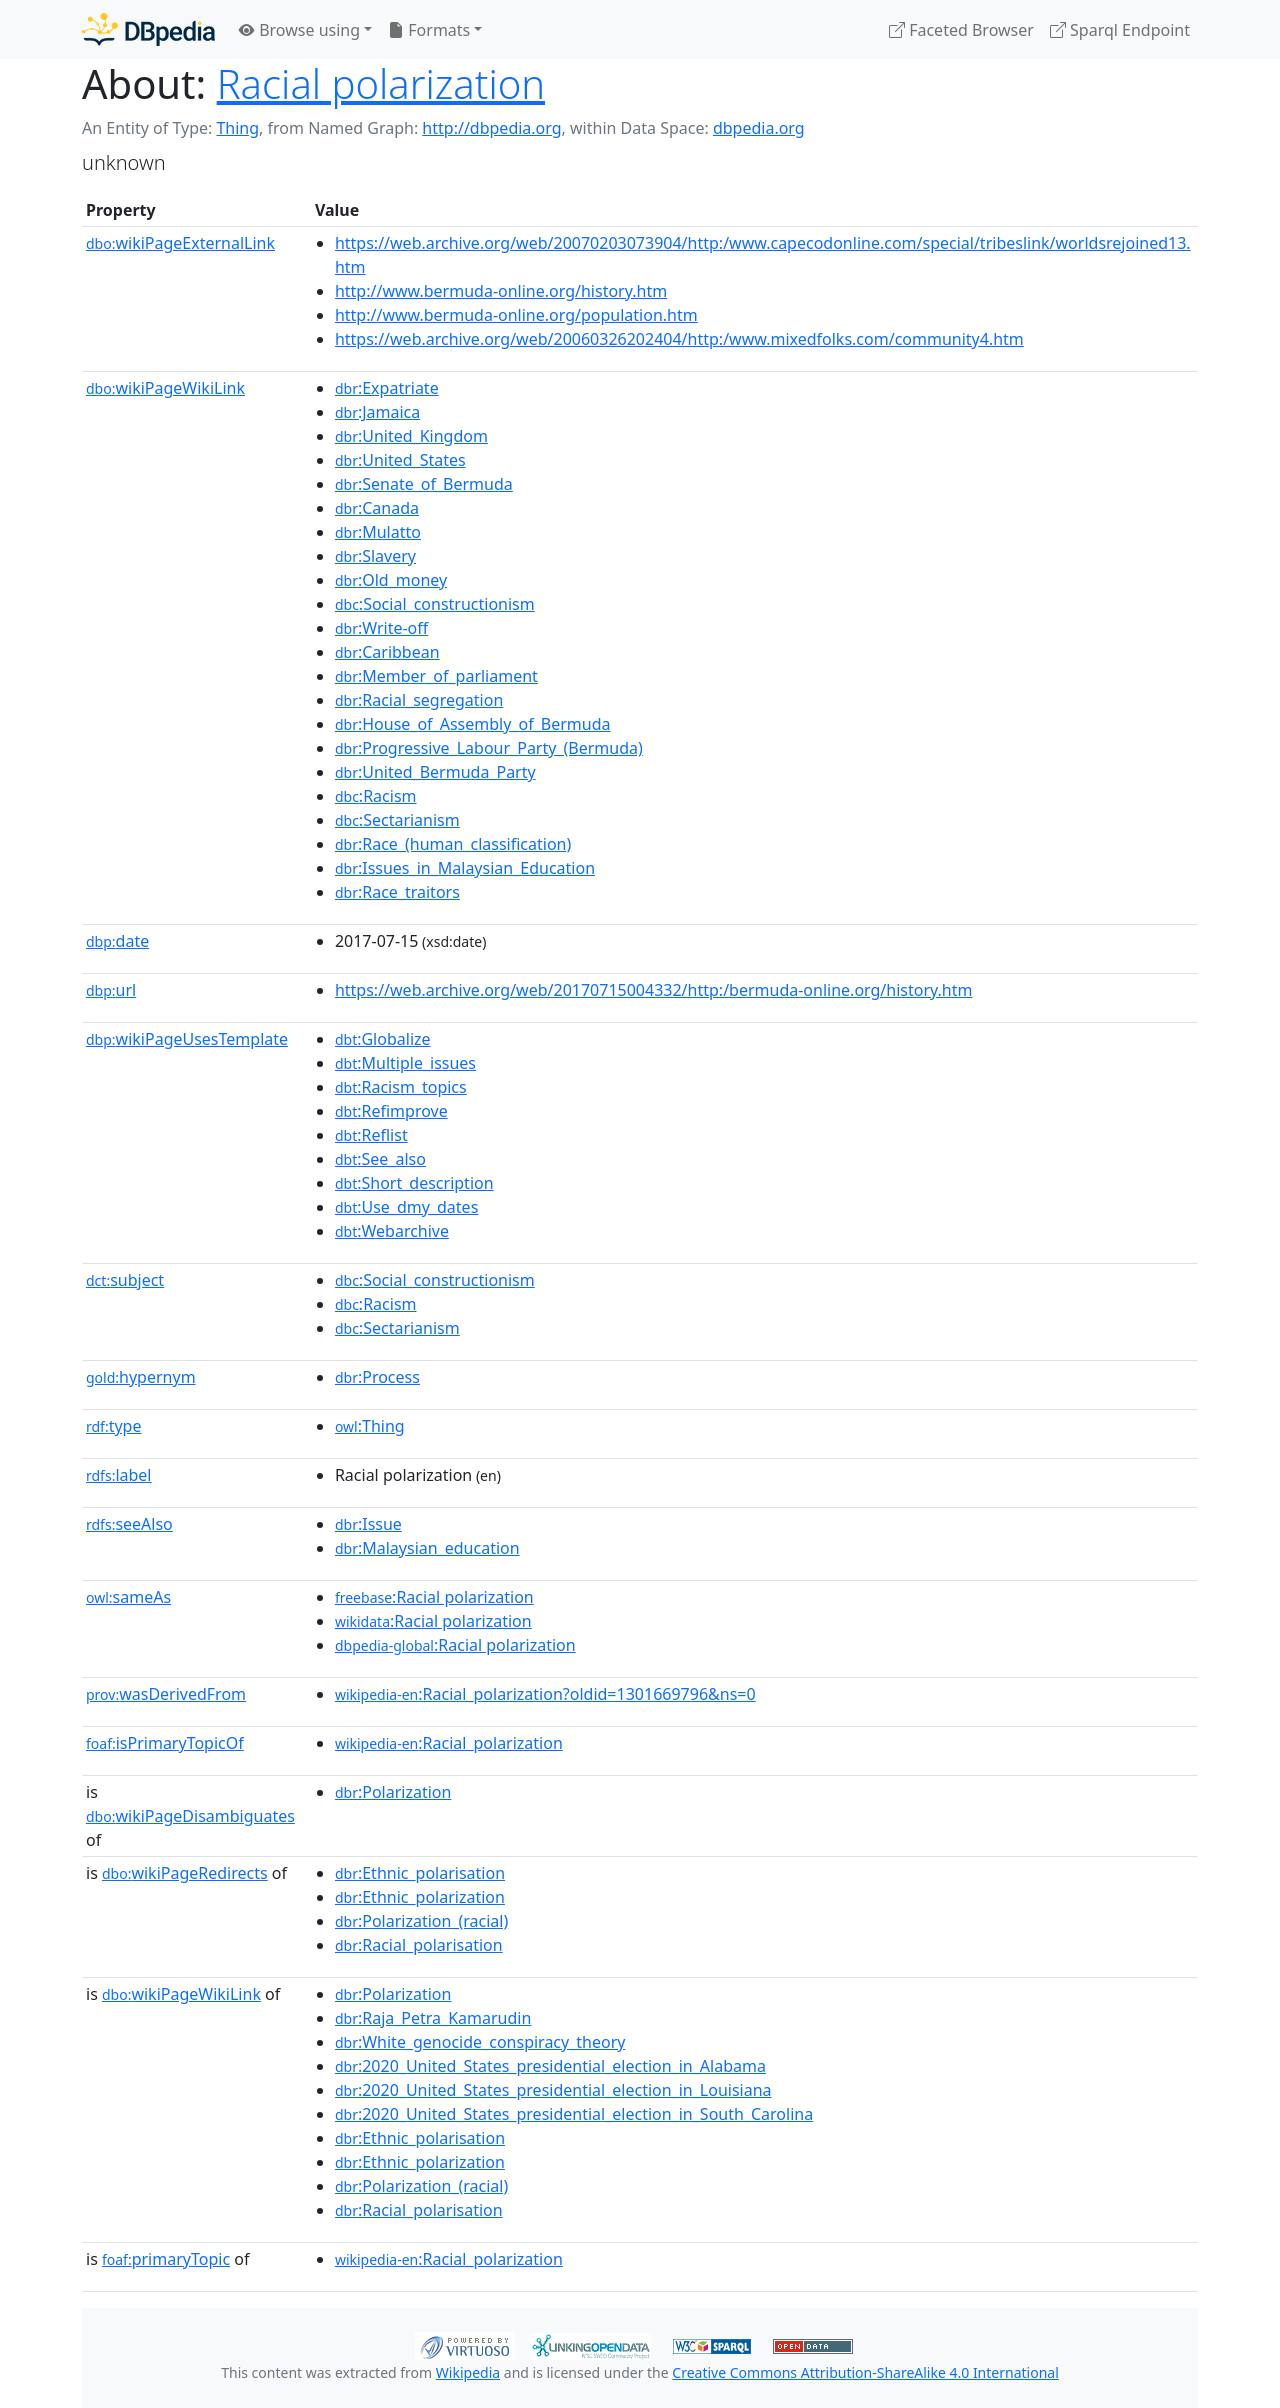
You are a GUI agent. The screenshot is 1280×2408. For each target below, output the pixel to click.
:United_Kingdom (411, 436)
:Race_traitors (397, 892)
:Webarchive (392, 1231)
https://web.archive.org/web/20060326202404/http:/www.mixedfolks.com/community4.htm (679, 339)
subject (125, 1280)
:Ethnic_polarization (420, 1897)
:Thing (370, 1426)
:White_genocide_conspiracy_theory (480, 2042)
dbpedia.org (759, 128)
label (119, 1475)
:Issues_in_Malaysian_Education (465, 868)
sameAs (128, 1597)
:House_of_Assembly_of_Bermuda (473, 724)
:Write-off (381, 628)
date (117, 941)
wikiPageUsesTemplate (187, 1039)
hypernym (141, 1377)
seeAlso (129, 1524)
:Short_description (414, 1183)
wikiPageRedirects (185, 1873)
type (114, 1426)
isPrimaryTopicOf (165, 1743)
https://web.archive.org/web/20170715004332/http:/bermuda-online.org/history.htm (654, 990)
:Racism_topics (401, 1087)
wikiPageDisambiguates (190, 1816)
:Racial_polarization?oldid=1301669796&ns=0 (545, 1694)
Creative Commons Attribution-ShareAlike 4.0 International (865, 2372)
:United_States (400, 460)
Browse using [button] (299, 30)
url (111, 990)
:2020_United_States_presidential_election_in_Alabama (550, 2066)
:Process (377, 1377)
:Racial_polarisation (419, 1945)
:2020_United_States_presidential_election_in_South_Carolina (574, 2114)
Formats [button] (429, 30)
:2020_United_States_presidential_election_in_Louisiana (553, 2090)
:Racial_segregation (419, 700)
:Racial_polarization (449, 1743)
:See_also (380, 1159)
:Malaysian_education (427, 1548)
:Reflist (371, 1135)
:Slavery (375, 556)
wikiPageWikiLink (165, 388)
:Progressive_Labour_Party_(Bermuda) (489, 748)
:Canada (377, 508)
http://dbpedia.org (491, 128)
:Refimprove (391, 1111)
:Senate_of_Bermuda (424, 484)
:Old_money (391, 580)
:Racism (376, 796)
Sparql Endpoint (1120, 30)
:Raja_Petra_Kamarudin (433, 2018)
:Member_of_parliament (436, 676)
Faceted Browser (961, 30)
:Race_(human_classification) (453, 844)
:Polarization (393, 1792)
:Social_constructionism (435, 604)
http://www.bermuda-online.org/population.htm (516, 315)
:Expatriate (387, 388)
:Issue (368, 1524)
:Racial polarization (434, 1597)
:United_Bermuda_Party (435, 772)
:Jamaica (377, 412)
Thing (237, 128)
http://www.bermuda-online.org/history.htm (501, 291)
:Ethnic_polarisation (420, 1873)
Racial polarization (381, 83)
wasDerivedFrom (166, 1694)
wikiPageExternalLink (180, 243)
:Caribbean (387, 652)
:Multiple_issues (405, 1063)
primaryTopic (166, 2259)
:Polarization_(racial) (421, 1921)
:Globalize (383, 1039)
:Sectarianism (397, 820)
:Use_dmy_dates (406, 1207)
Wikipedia (468, 2372)
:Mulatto (378, 532)
